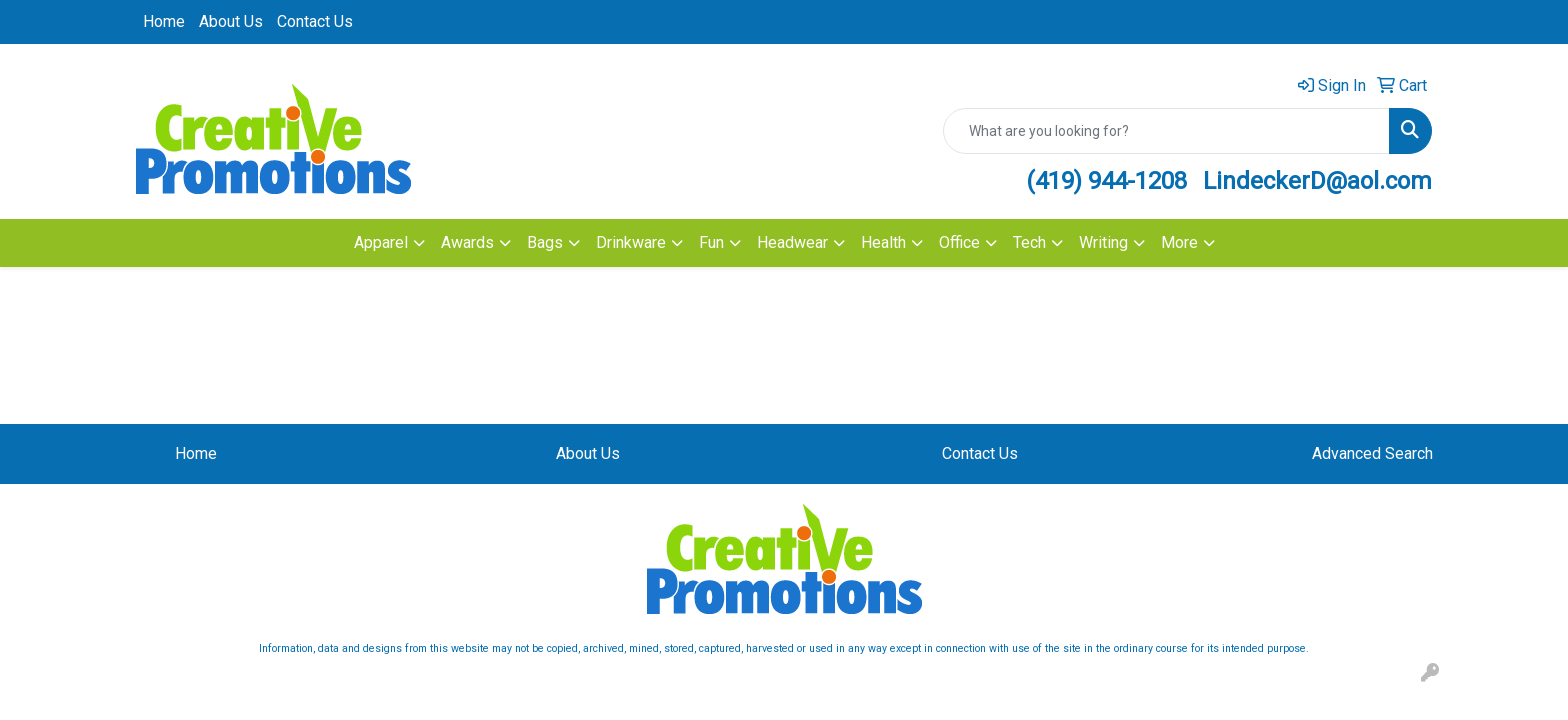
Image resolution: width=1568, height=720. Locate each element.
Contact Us (315, 21)
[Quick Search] (1166, 131)
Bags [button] (545, 242)
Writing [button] (1103, 242)
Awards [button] (467, 242)
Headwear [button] (792, 242)
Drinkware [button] (631, 242)
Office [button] (959, 242)
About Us (231, 21)
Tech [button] (1029, 242)
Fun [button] (711, 242)
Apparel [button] (381, 242)
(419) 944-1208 (1106, 181)
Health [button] (883, 242)
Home (164, 21)
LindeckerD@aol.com (1317, 181)
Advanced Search (1372, 453)
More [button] (1179, 242)
